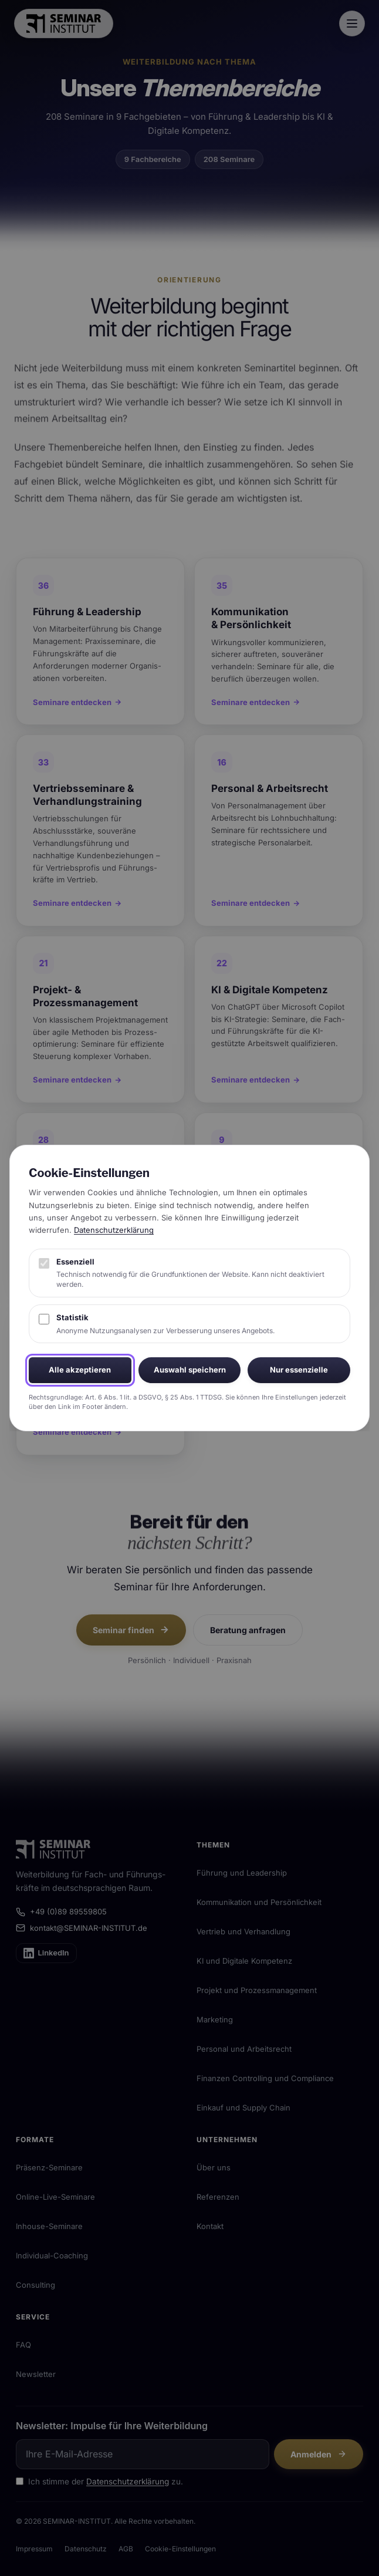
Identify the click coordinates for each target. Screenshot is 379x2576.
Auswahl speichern (190, 1369)
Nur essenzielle (299, 1369)
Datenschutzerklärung (114, 1230)
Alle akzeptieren (80, 1369)
